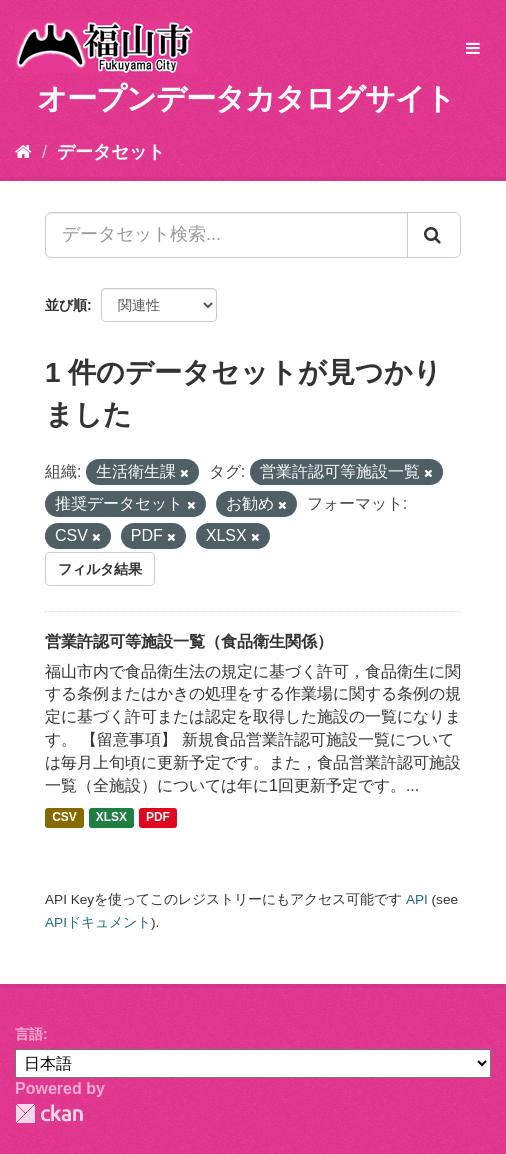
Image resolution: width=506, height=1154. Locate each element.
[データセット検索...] (226, 235)
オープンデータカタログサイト (246, 98)
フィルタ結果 (100, 569)
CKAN (49, 1113)
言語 (29, 1034)
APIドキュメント (98, 922)
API (417, 899)
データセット (111, 152)
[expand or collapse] (473, 49)
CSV (64, 818)
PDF (158, 818)
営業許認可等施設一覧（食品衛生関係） (189, 641)
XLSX (111, 818)
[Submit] (434, 235)
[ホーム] (23, 152)
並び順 (66, 305)
